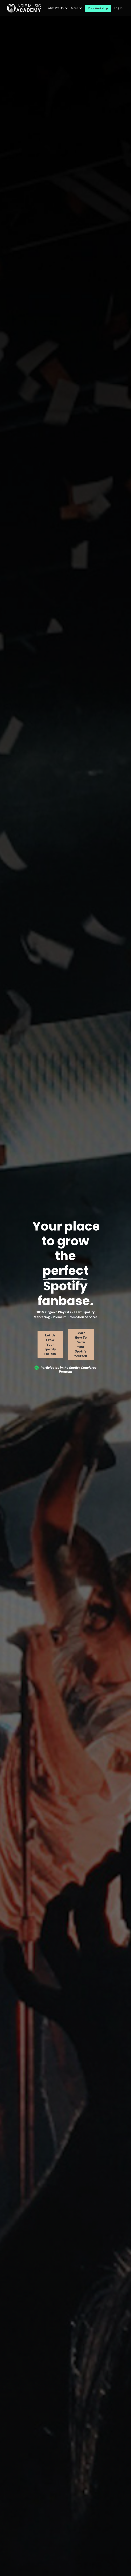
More (76, 8)
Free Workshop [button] (98, 8)
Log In (118, 8)
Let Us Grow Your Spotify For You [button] (50, 1344)
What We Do (58, 8)
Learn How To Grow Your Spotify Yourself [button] (80, 1344)
